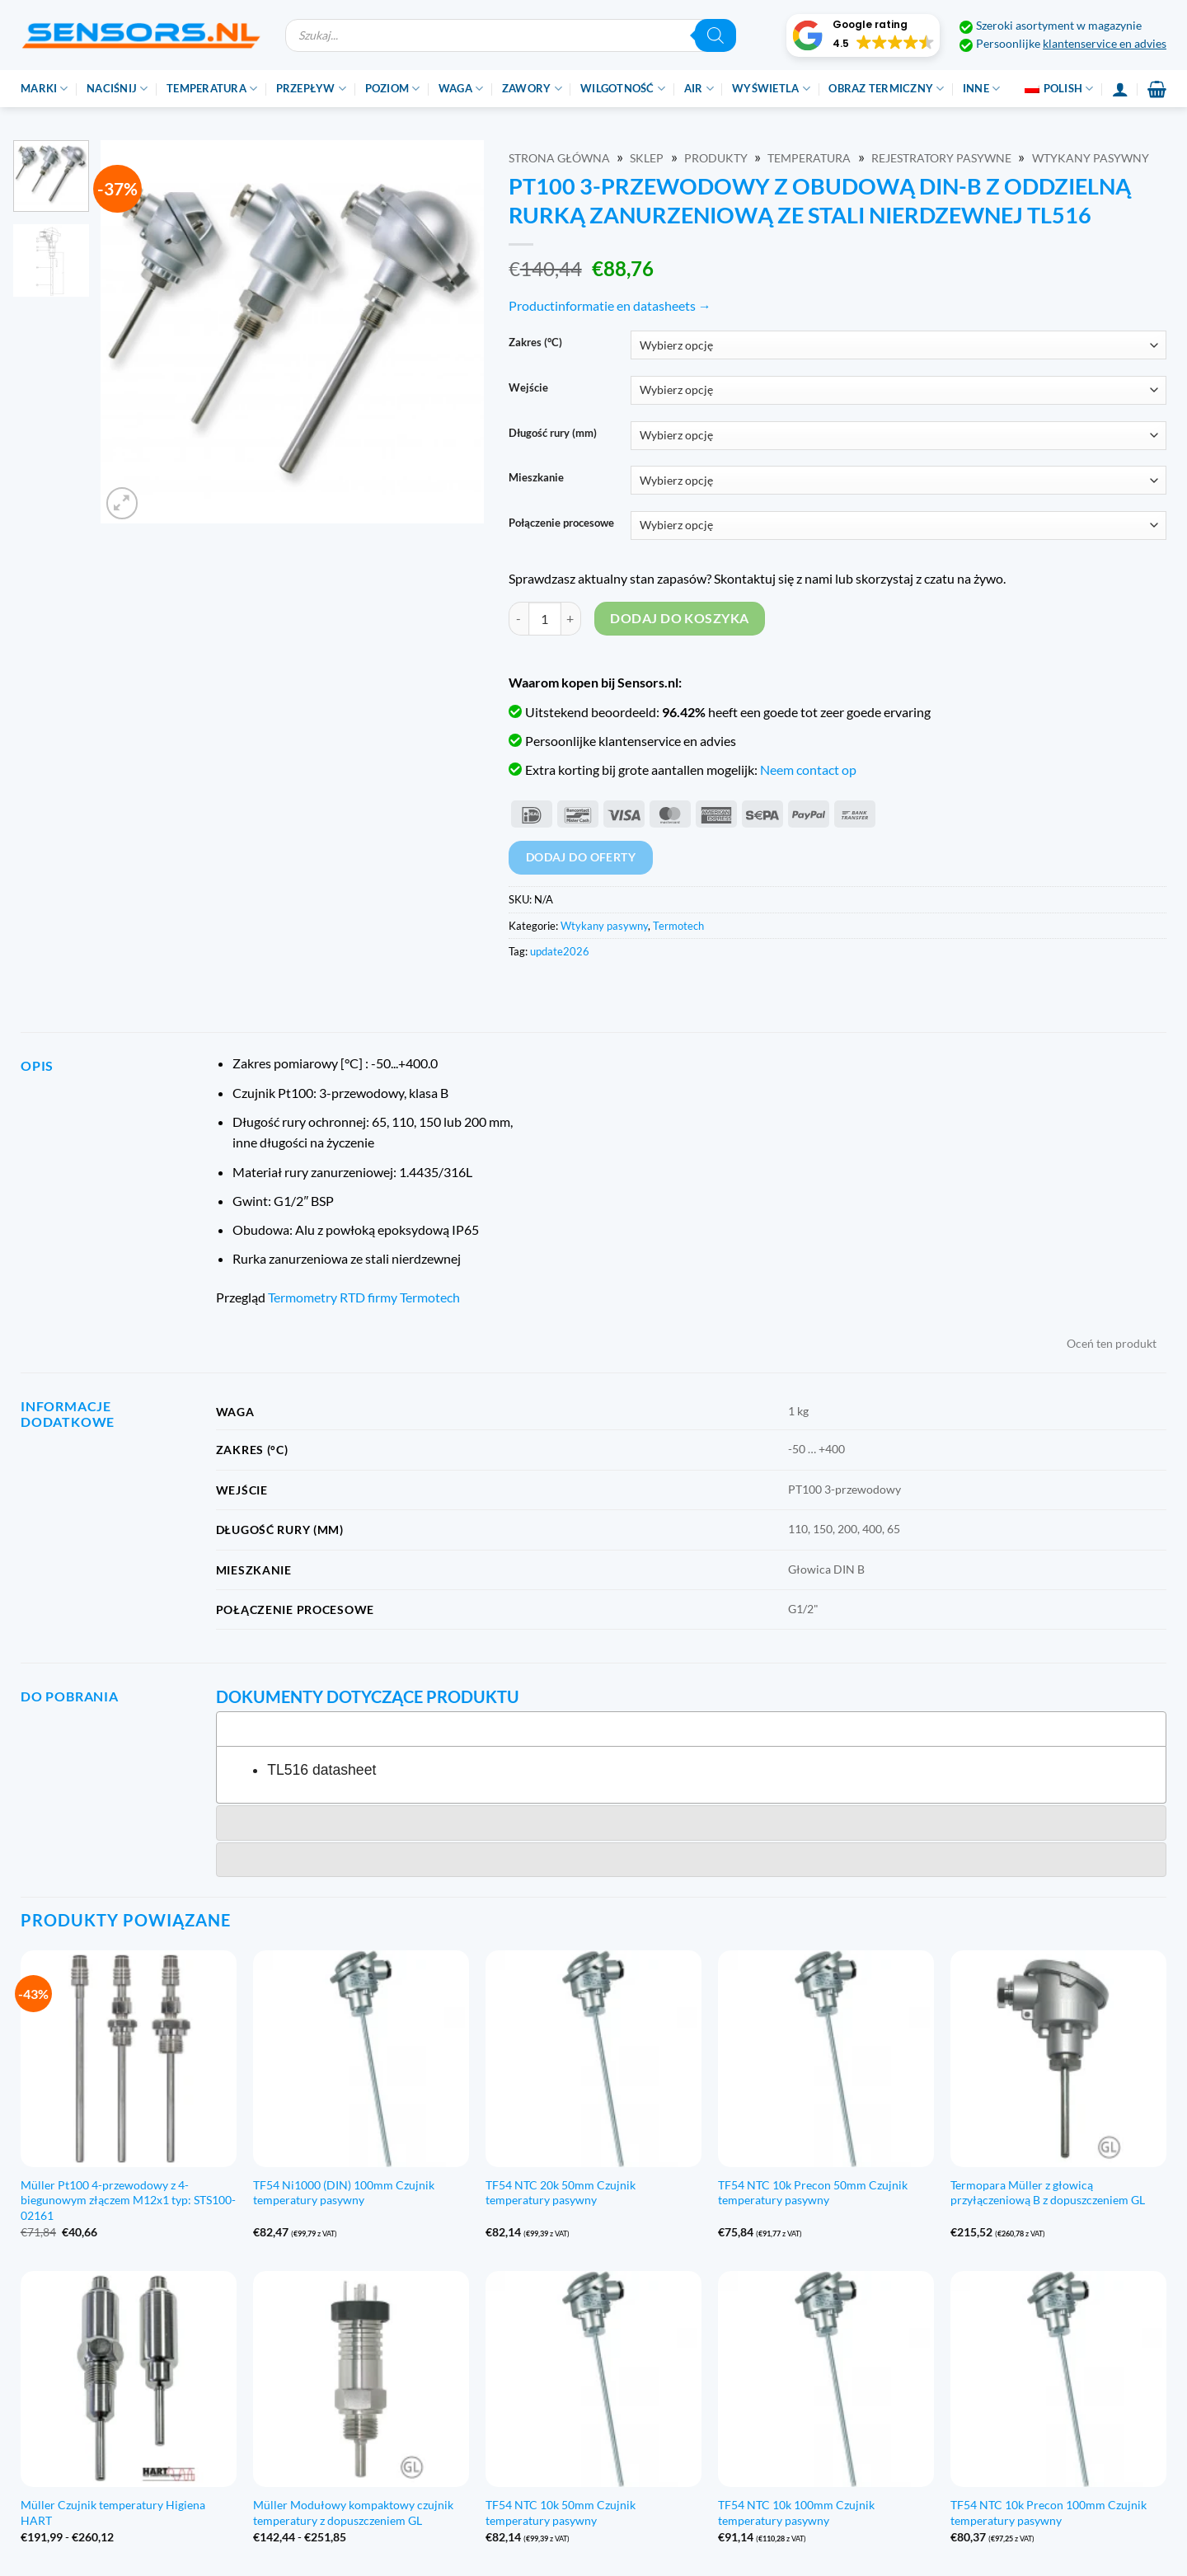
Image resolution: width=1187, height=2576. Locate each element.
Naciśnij (117, 88)
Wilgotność (622, 88)
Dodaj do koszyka (679, 618)
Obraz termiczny (886, 88)
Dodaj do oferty (581, 857)
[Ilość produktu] (544, 618)
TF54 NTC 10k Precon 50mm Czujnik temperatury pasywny (813, 2193)
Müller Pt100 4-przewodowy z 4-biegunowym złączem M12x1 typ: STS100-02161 (128, 2200)
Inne (981, 88)
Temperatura (212, 88)
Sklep (647, 158)
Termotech (678, 925)
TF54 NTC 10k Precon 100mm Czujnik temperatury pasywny (1048, 2512)
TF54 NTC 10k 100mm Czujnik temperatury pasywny (796, 2512)
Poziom (392, 88)
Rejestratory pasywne (941, 158)
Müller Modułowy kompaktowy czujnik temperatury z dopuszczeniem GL (353, 2512)
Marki (44, 88)
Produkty (716, 158)
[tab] (691, 1728)
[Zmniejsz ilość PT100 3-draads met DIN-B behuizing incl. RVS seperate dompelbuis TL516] (518, 618)
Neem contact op (808, 769)
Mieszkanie (536, 478)
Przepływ (311, 88)
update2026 (559, 951)
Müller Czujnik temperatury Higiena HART (113, 2512)
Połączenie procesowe (561, 523)
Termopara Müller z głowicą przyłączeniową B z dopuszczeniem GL (1047, 2193)
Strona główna (559, 158)
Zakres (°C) (535, 343)
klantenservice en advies (1104, 43)
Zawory (532, 88)
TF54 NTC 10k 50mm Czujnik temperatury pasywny (561, 2512)
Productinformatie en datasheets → (610, 305)
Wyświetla (771, 88)
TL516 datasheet (321, 1770)
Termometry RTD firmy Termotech (364, 1297)
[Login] (1120, 89)
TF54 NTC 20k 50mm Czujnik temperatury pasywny (561, 2193)
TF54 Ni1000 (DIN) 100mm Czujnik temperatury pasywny (343, 2193)
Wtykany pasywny (1090, 158)
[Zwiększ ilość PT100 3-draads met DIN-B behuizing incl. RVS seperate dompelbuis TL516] (571, 618)
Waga (461, 88)
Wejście (528, 388)
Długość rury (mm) (553, 433)
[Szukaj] (715, 35)
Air (699, 88)
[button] (863, 35)
